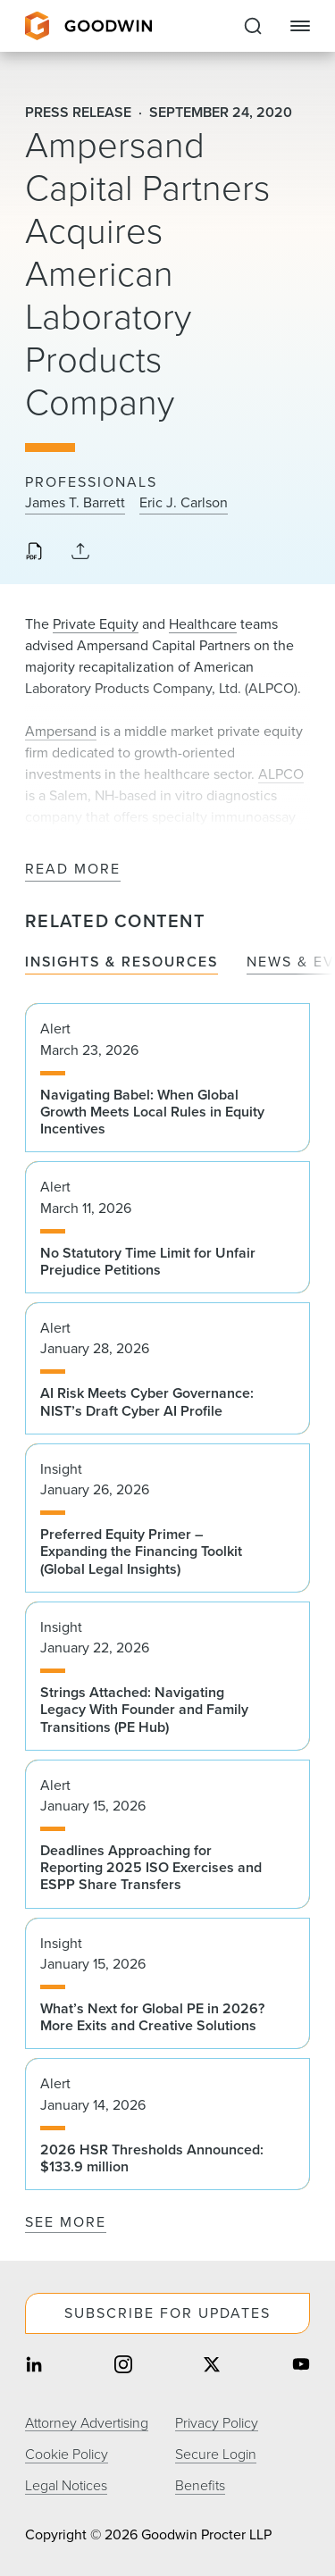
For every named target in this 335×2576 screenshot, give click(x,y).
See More (65, 2222)
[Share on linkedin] (34, 2366)
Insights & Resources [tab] (121, 962)
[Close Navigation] (300, 26)
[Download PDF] (34, 553)
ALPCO (281, 774)
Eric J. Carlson (183, 503)
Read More (73, 869)
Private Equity (95, 624)
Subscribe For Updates (167, 2313)
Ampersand (60, 731)
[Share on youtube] (301, 2366)
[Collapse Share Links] (80, 552)
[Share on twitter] (212, 2366)
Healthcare (203, 624)
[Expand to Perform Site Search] (253, 26)
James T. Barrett (75, 503)
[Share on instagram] (123, 2366)
